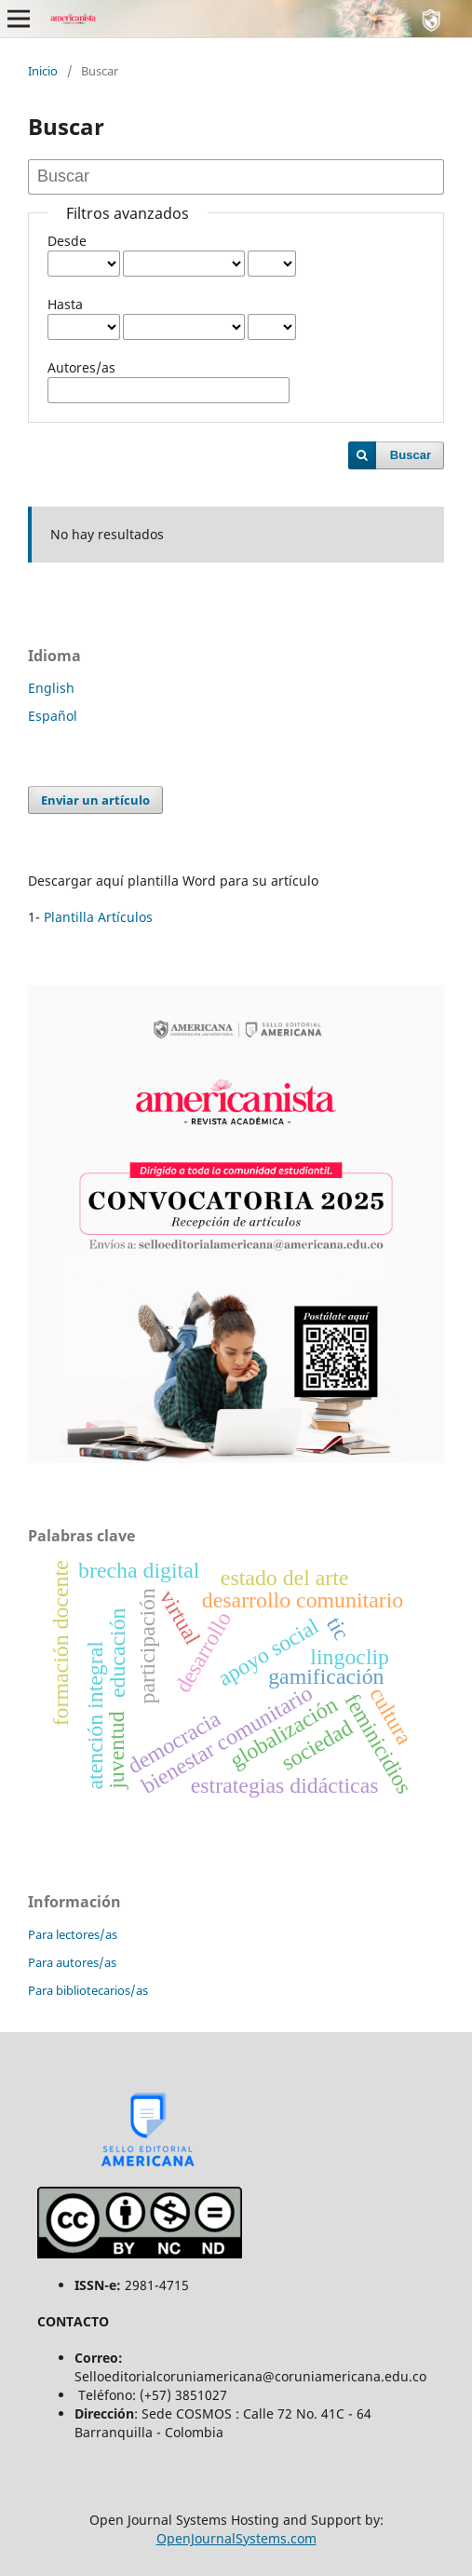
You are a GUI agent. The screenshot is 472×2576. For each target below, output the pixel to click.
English (51, 688)
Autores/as (81, 367)
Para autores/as (72, 1962)
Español (52, 716)
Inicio (43, 70)
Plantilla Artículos (98, 917)
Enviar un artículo (95, 800)
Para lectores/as (72, 1934)
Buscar (410, 455)
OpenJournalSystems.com (236, 2538)
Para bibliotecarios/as (88, 1990)
